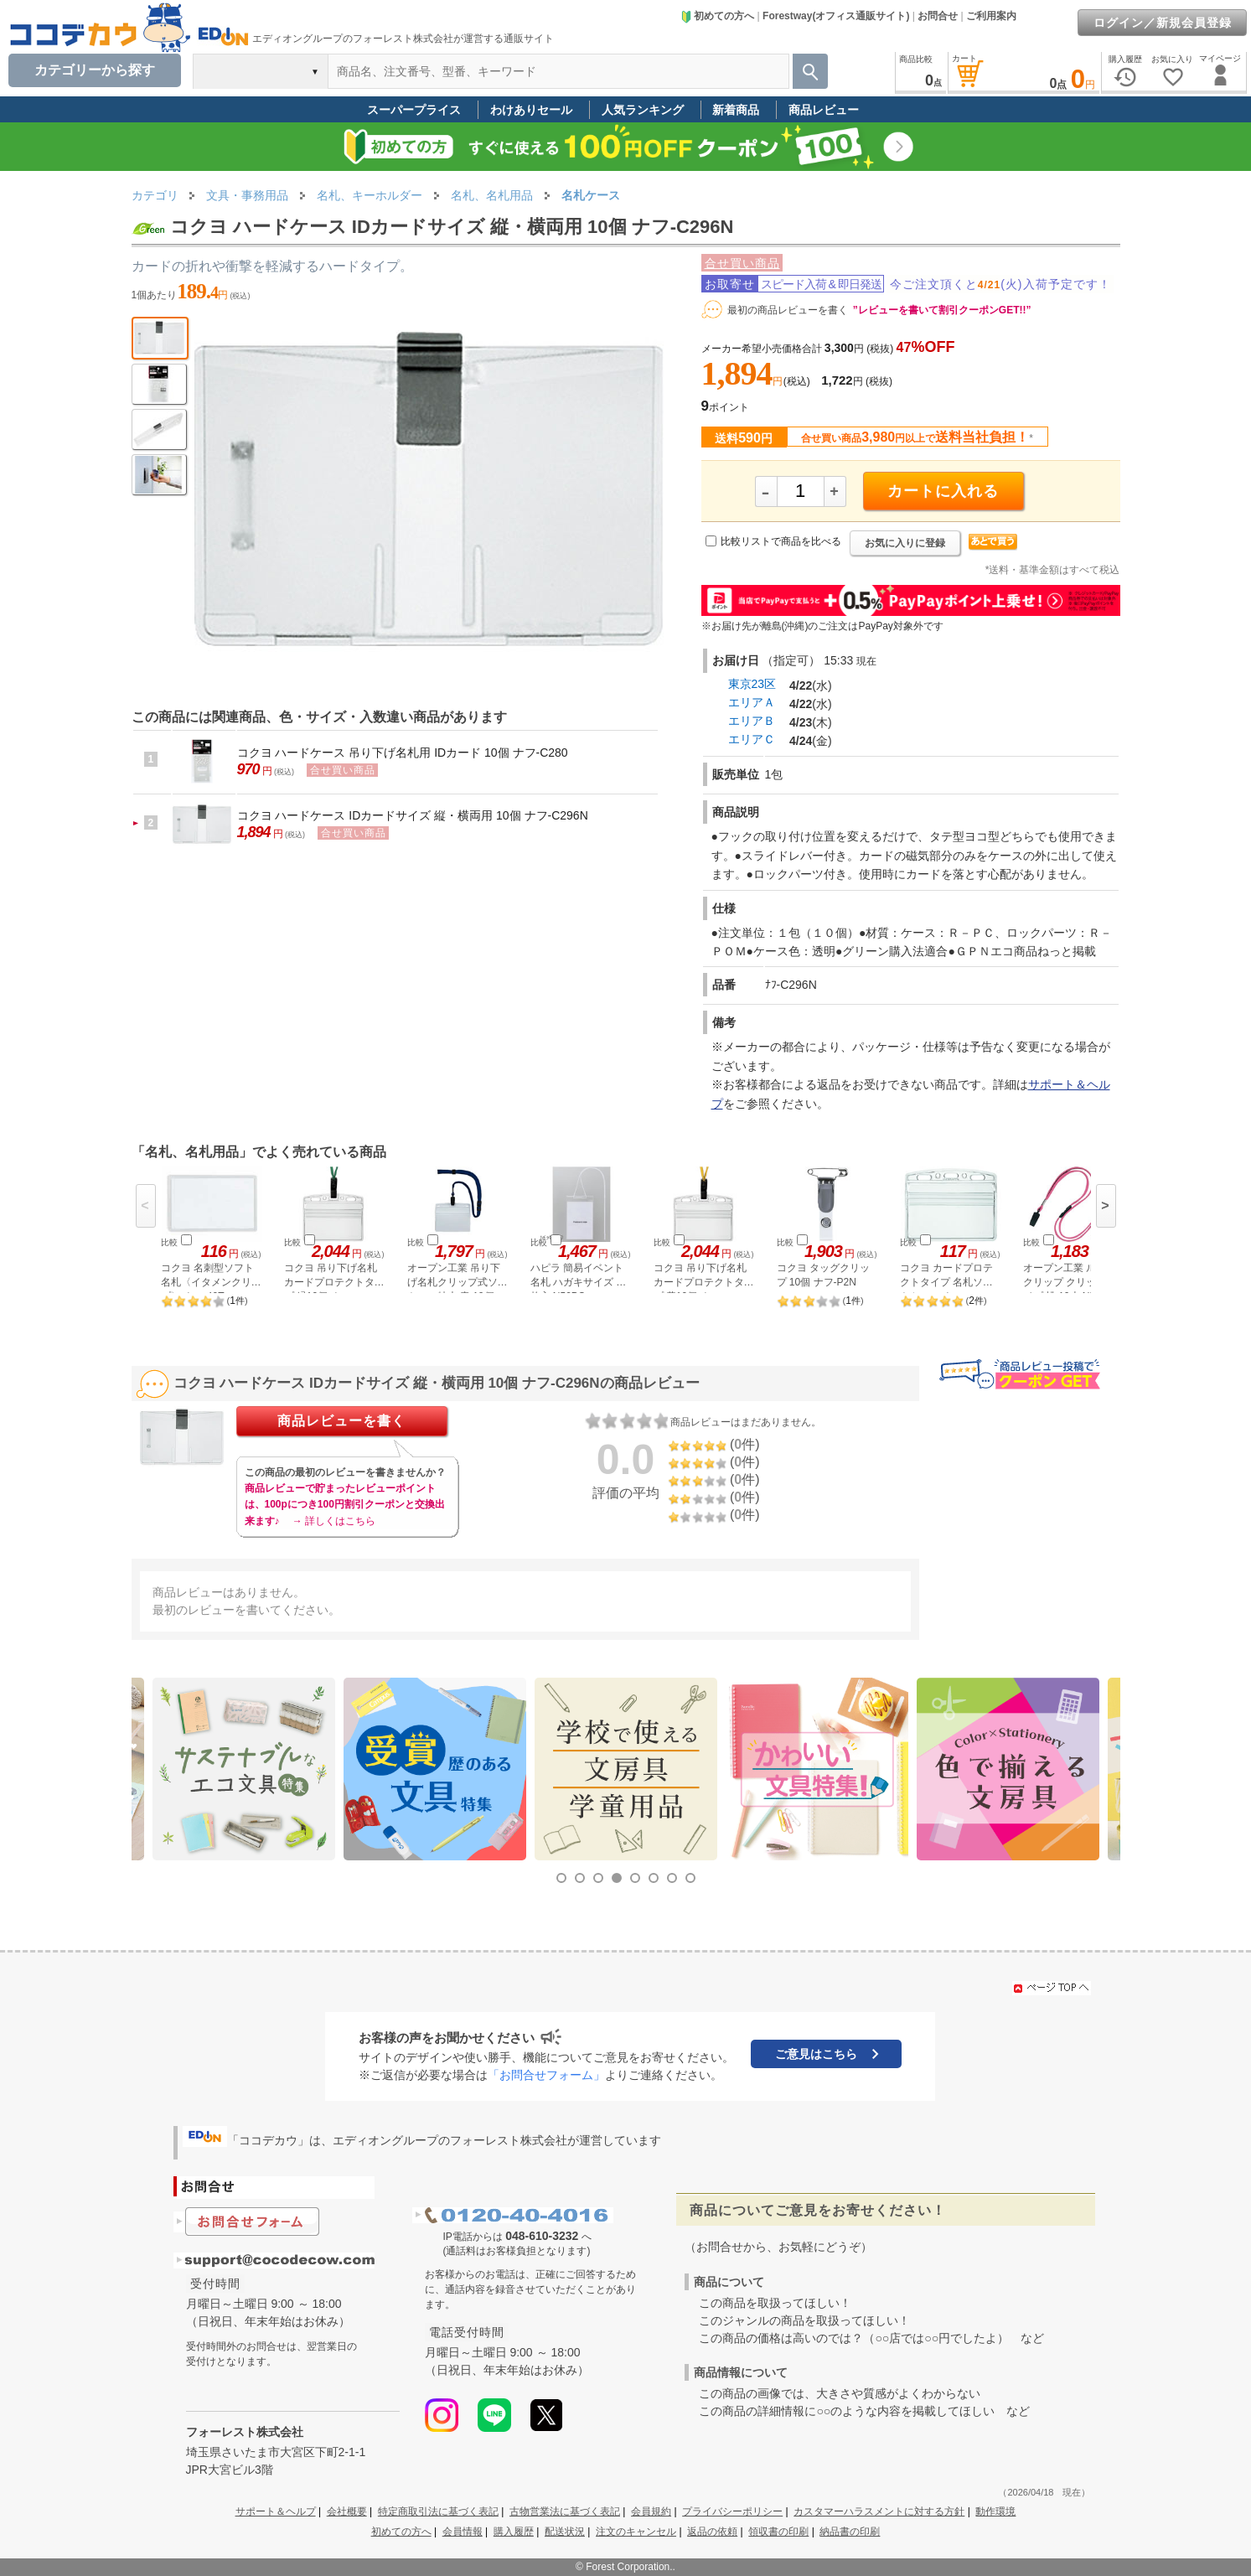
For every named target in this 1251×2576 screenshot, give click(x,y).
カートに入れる (943, 491)
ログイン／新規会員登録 (1162, 22)
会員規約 (651, 2511)
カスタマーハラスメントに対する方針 (879, 2511)
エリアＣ (751, 739)
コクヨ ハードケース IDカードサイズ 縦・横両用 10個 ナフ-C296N (412, 815)
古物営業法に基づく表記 (564, 2511)
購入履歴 (514, 2531)
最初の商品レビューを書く (787, 310)
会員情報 (462, 2531)
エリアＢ (751, 720)
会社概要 (347, 2511)
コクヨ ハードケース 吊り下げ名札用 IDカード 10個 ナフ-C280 (402, 752)
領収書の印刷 (778, 2531)
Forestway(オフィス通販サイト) (835, 16)
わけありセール (531, 109)
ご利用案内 (991, 16)
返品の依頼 (712, 2531)
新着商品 (735, 109)
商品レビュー (823, 109)
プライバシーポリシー (732, 2511)
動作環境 (995, 2511)
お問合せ (938, 16)
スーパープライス (414, 109)
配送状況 (565, 2531)
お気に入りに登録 (905, 543)
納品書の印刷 (849, 2531)
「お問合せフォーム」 (546, 2075)
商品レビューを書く (341, 1421)
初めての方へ (717, 16)
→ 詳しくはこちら (333, 1521)
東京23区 (752, 684)
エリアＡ (751, 702)
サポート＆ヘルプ (275, 2511)
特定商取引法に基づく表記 (438, 2511)
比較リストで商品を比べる (781, 541)
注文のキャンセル (636, 2531)
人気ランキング (643, 109)
